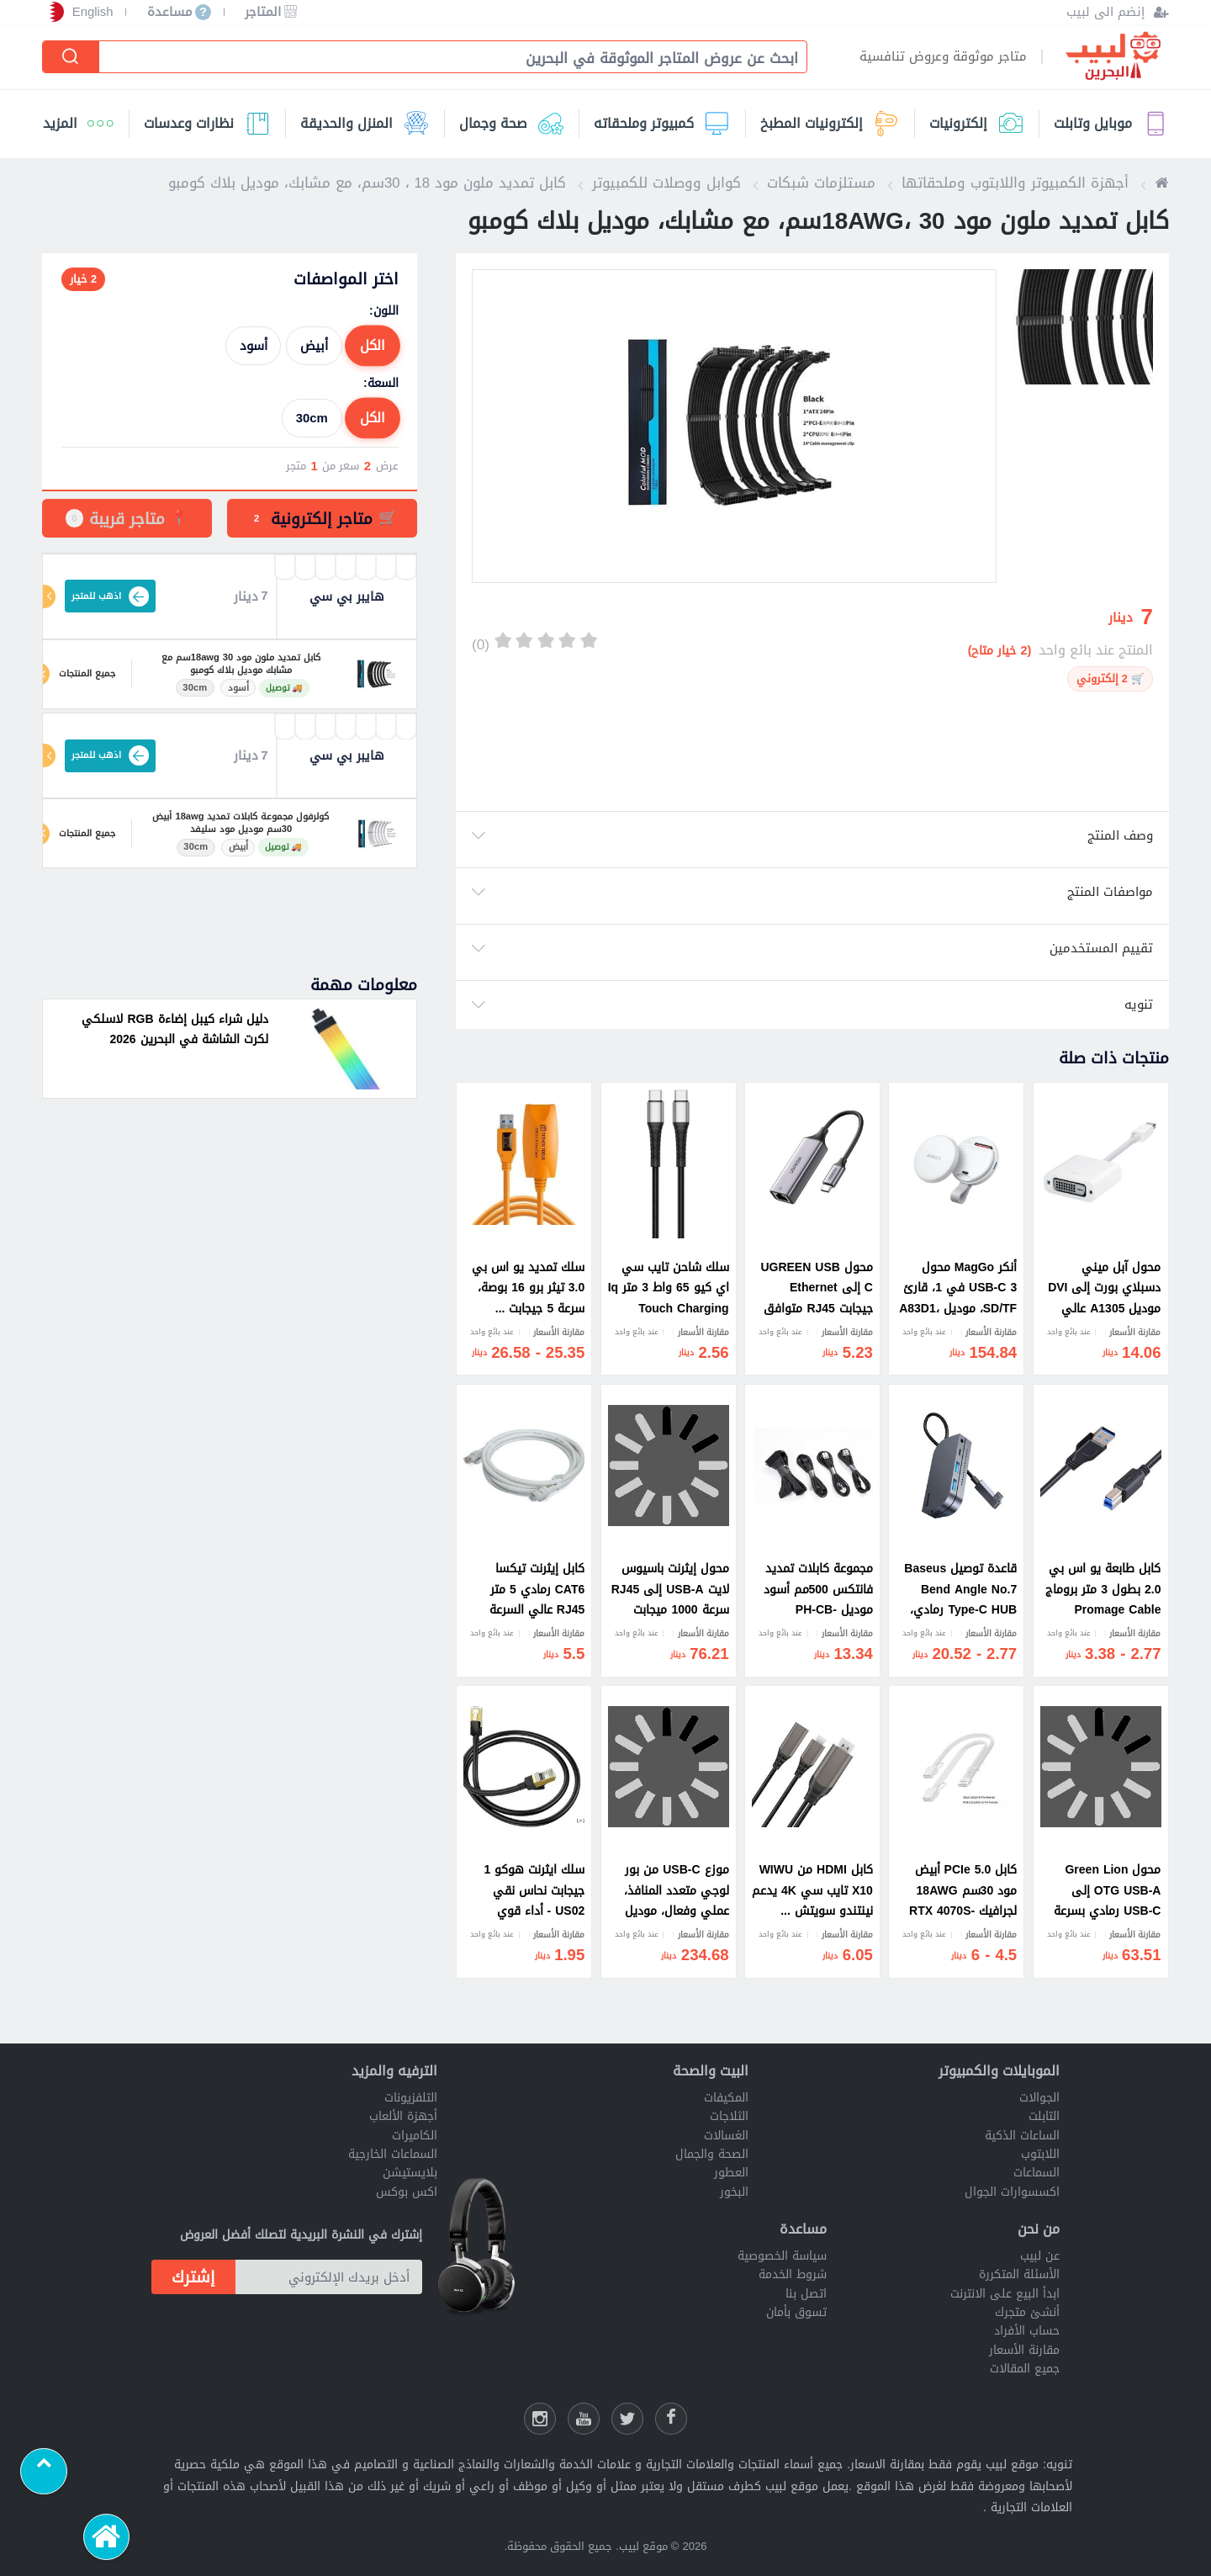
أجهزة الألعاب (403, 2116)
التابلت (1044, 2116)
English (93, 12)
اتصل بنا (806, 2293)
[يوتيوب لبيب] (583, 2419)
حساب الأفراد (1027, 2330)
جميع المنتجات (87, 673)
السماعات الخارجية (392, 2154)
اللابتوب (1040, 2154)
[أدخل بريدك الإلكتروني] (328, 2276)
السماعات (1036, 2172)
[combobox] (444, 58)
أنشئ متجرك (1027, 2312)
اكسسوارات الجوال (1012, 2192)
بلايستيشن (410, 2172)
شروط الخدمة (793, 2274)
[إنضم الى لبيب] (1117, 12)
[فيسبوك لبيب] (671, 2419)
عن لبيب (1040, 2256)
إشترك (193, 2277)
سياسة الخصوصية (782, 2256)
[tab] (322, 518)
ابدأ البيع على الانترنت (1005, 2293)
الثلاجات (729, 2116)
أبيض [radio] (314, 346)
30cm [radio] (312, 418)
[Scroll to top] (43, 2471)
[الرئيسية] (106, 2537)
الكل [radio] (372, 345)
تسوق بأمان (796, 2312)
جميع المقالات (1025, 2368)
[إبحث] (71, 56)
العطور (731, 2172)
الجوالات (1039, 2097)
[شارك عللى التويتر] (627, 2419)
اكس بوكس (406, 2192)
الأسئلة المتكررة (1019, 2274)
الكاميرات (414, 2135)
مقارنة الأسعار (1024, 2350)
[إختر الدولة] (53, 12)
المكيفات (726, 2097)
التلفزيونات (410, 2097)
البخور (734, 2192)
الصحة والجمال (711, 2154)
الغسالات (726, 2135)
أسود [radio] (253, 346)
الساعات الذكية (1022, 2135)
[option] (734, 426)
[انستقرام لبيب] (540, 2419)
